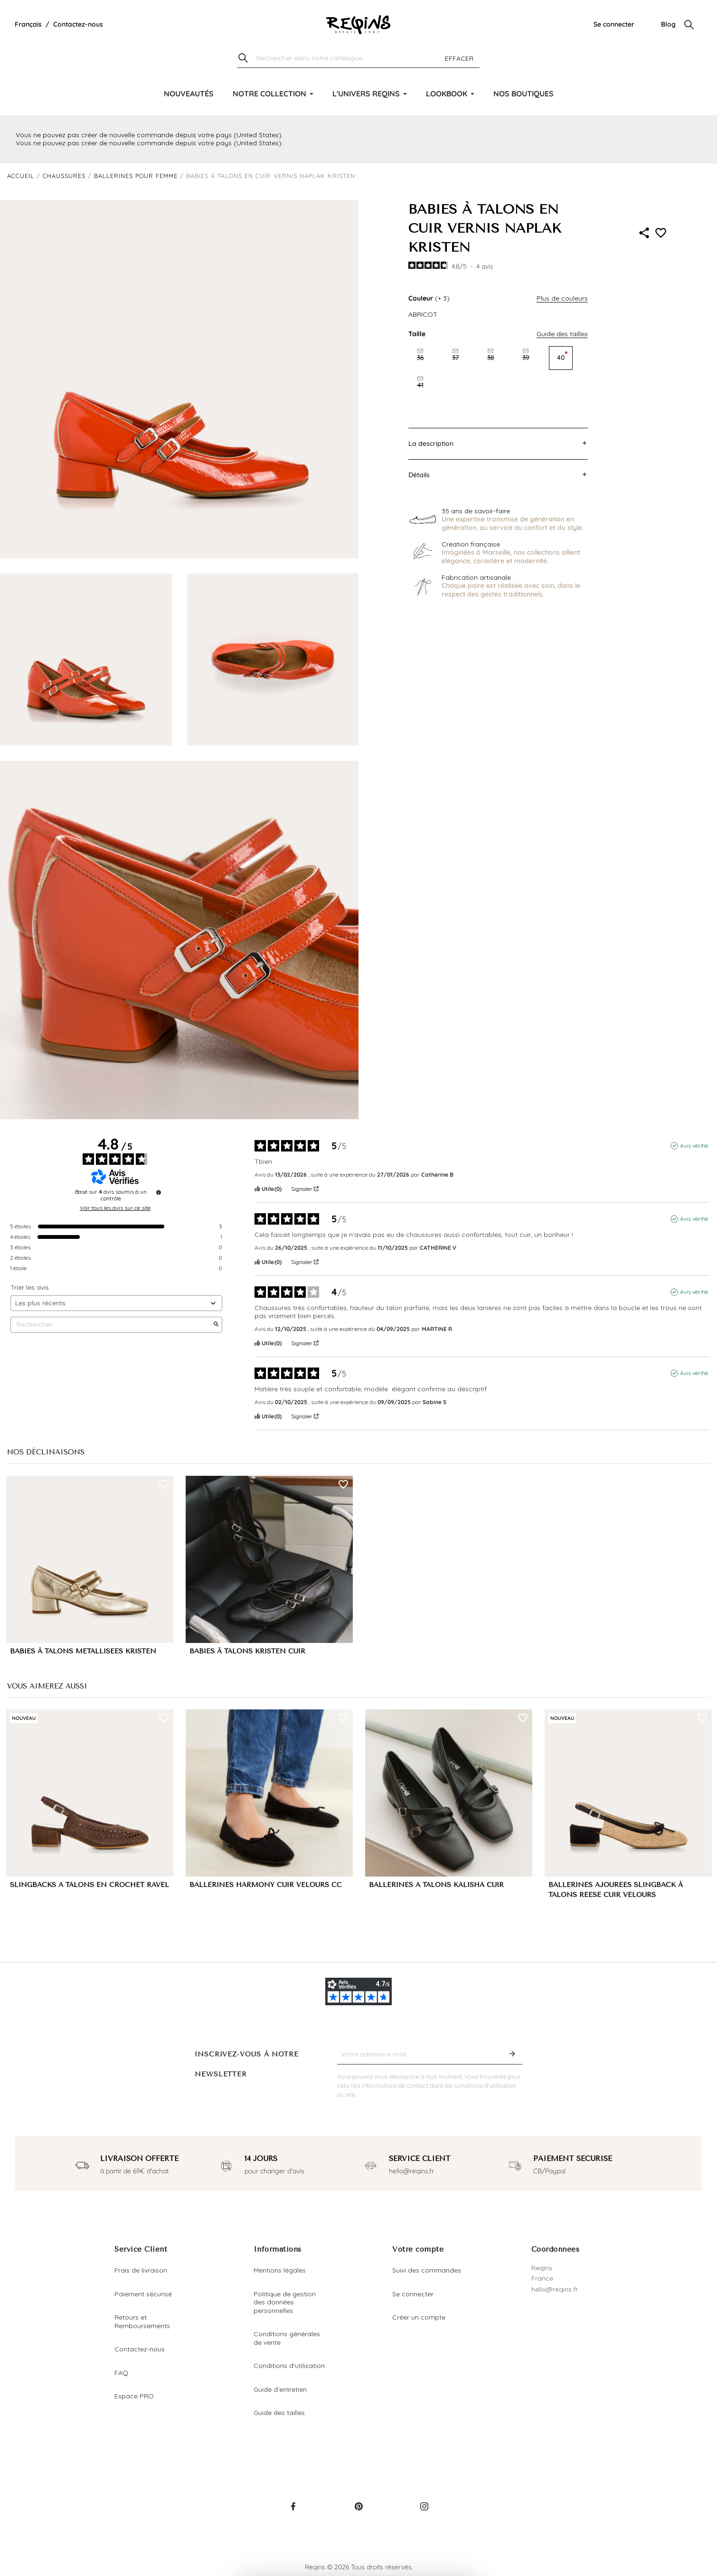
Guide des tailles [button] (562, 334)
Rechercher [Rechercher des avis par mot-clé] (111, 1324)
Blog (668, 24)
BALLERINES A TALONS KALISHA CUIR (436, 1885)
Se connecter (614, 24)
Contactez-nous (78, 24)
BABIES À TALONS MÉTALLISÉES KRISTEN (83, 1651)
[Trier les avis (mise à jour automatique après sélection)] (116, 1303)
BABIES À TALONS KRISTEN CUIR (247, 1651)
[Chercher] (358, 58)
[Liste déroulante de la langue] (28, 24)
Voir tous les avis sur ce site (115, 1208)
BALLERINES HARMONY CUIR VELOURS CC (265, 1885)
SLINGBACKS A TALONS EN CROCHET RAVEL (89, 1885)
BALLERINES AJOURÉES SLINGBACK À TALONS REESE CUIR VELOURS (615, 1890)
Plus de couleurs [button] (562, 298)
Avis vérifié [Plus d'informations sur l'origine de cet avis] (694, 1145)
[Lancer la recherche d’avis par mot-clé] (216, 1325)
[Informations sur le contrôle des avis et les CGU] (158, 1192)
